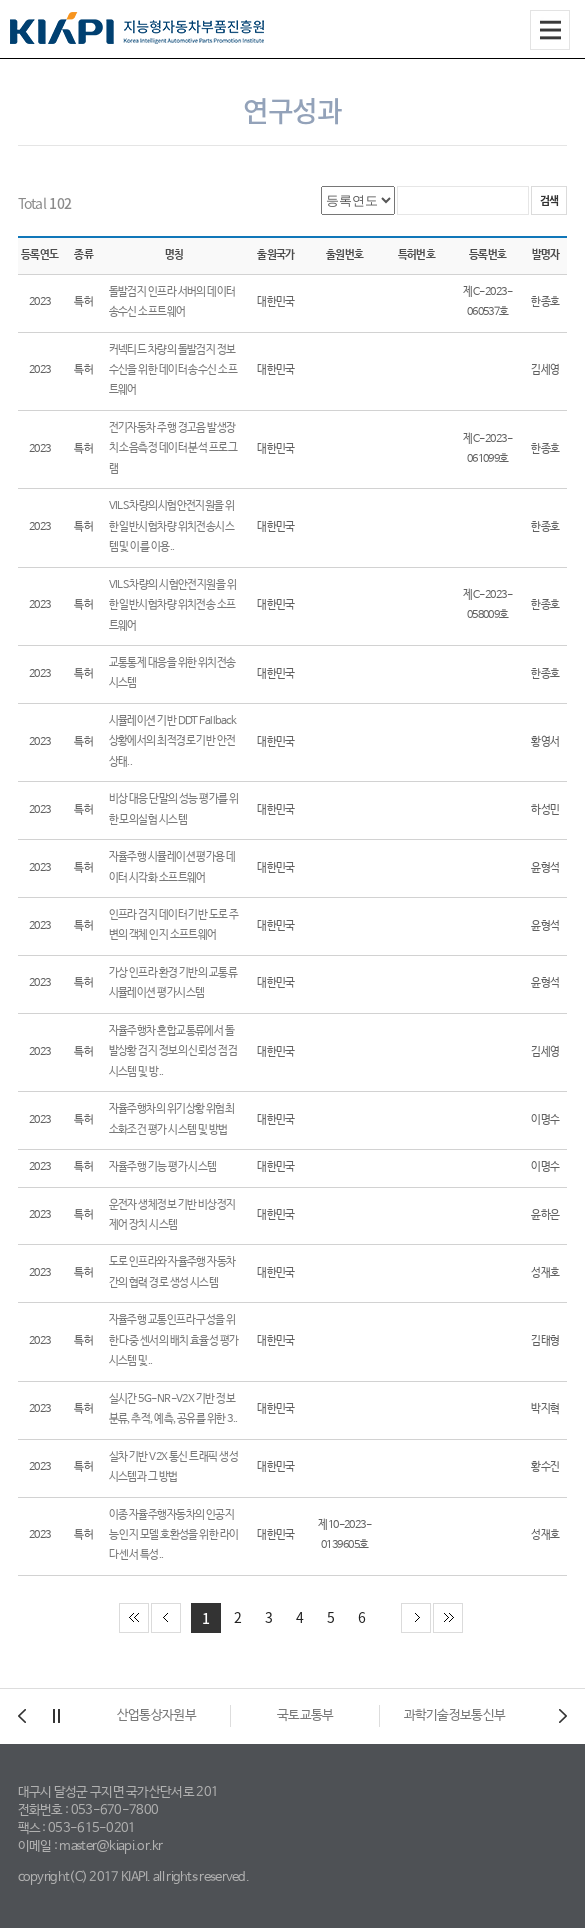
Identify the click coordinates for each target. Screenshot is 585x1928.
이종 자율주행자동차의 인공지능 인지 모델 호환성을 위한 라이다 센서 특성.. (174, 1535)
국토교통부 (454, 1715)
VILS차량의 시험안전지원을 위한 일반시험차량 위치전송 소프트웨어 (173, 605)
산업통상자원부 (305, 1715)
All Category (550, 30)
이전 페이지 (166, 1618)
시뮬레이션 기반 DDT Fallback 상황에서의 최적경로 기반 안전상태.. (172, 741)
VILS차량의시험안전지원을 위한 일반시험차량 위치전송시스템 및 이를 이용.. (172, 526)
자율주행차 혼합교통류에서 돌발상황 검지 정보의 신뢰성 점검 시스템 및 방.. (173, 1051)
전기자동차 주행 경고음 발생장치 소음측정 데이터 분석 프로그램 (173, 448)
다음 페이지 (416, 1618)
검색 (549, 200)
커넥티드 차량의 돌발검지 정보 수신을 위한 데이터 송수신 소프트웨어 (173, 370)
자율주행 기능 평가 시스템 (163, 1167)
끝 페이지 (448, 1618)
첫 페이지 (134, 1618)
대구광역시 (156, 1715)
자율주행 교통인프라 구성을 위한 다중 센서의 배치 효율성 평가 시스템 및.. (174, 1340)
